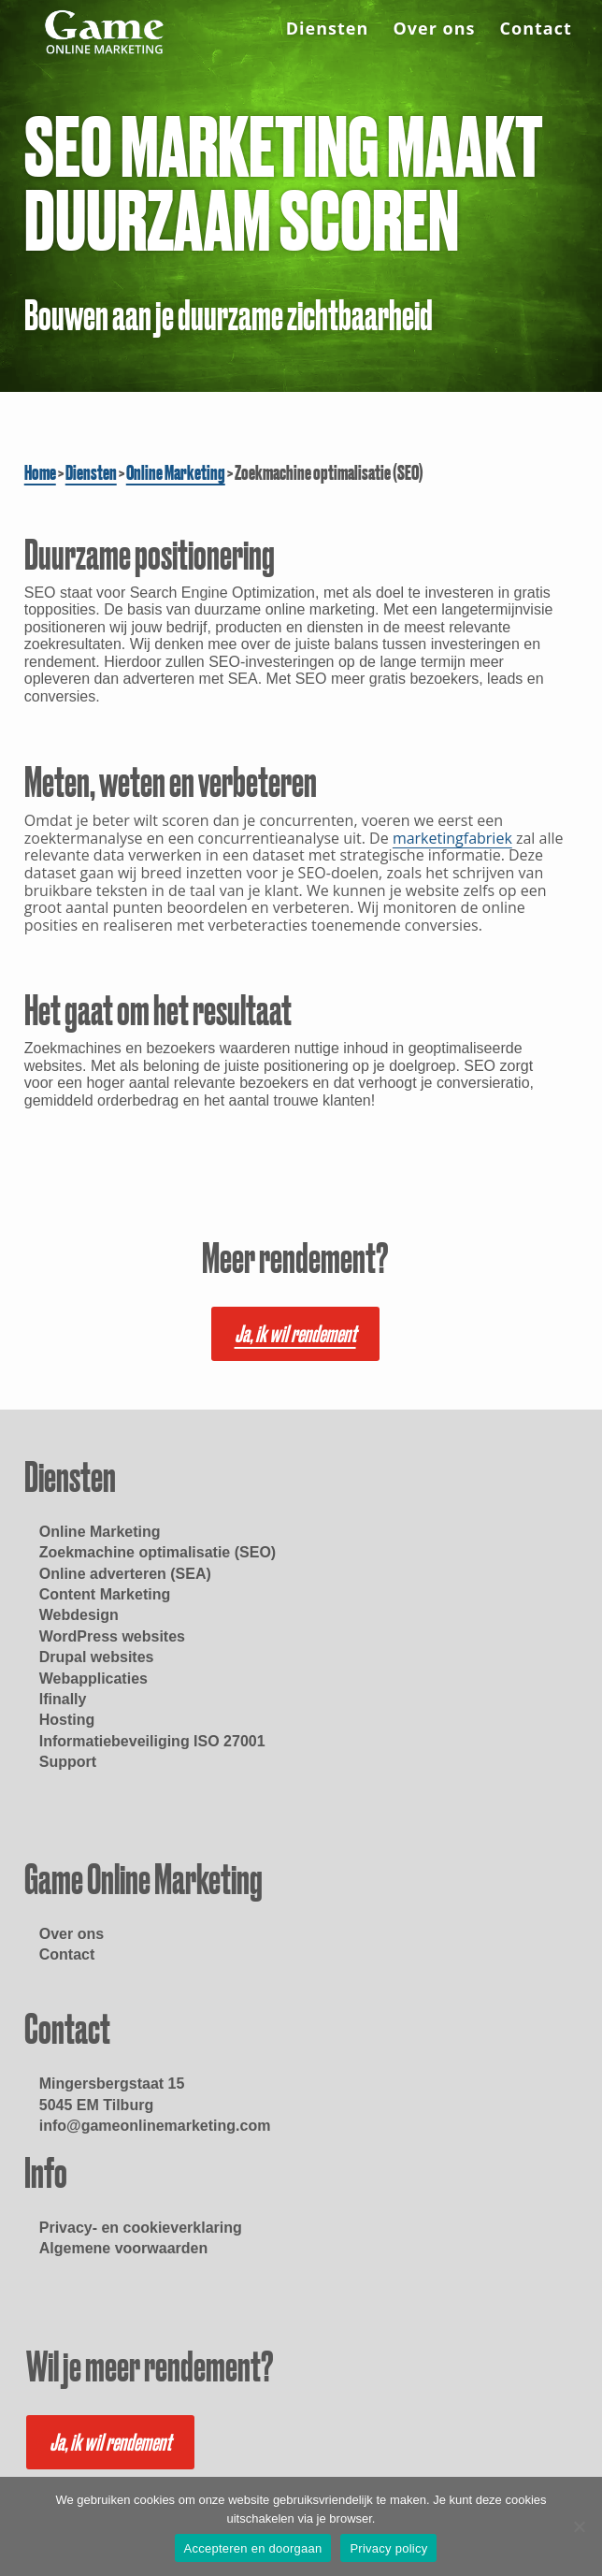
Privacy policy (388, 2548)
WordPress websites (112, 1636)
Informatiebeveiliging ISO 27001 (152, 1741)
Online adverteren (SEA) (125, 1574)
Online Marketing (175, 472)
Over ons (434, 31)
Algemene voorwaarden (123, 2248)
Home (40, 472)
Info (45, 2172)
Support (67, 1762)
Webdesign (79, 1615)
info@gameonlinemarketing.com (155, 2126)
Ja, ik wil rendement (295, 1334)
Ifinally (63, 1699)
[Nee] (578, 2526)
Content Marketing (104, 1594)
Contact (536, 31)
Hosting (67, 1720)
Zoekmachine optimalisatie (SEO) (157, 1552)
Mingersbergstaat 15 (112, 2083)
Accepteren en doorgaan (253, 2548)
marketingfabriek (452, 838)
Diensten (327, 31)
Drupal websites (96, 1657)
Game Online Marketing (143, 1879)
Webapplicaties (93, 1678)
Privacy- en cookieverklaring (140, 2228)
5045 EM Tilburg (96, 2105)
